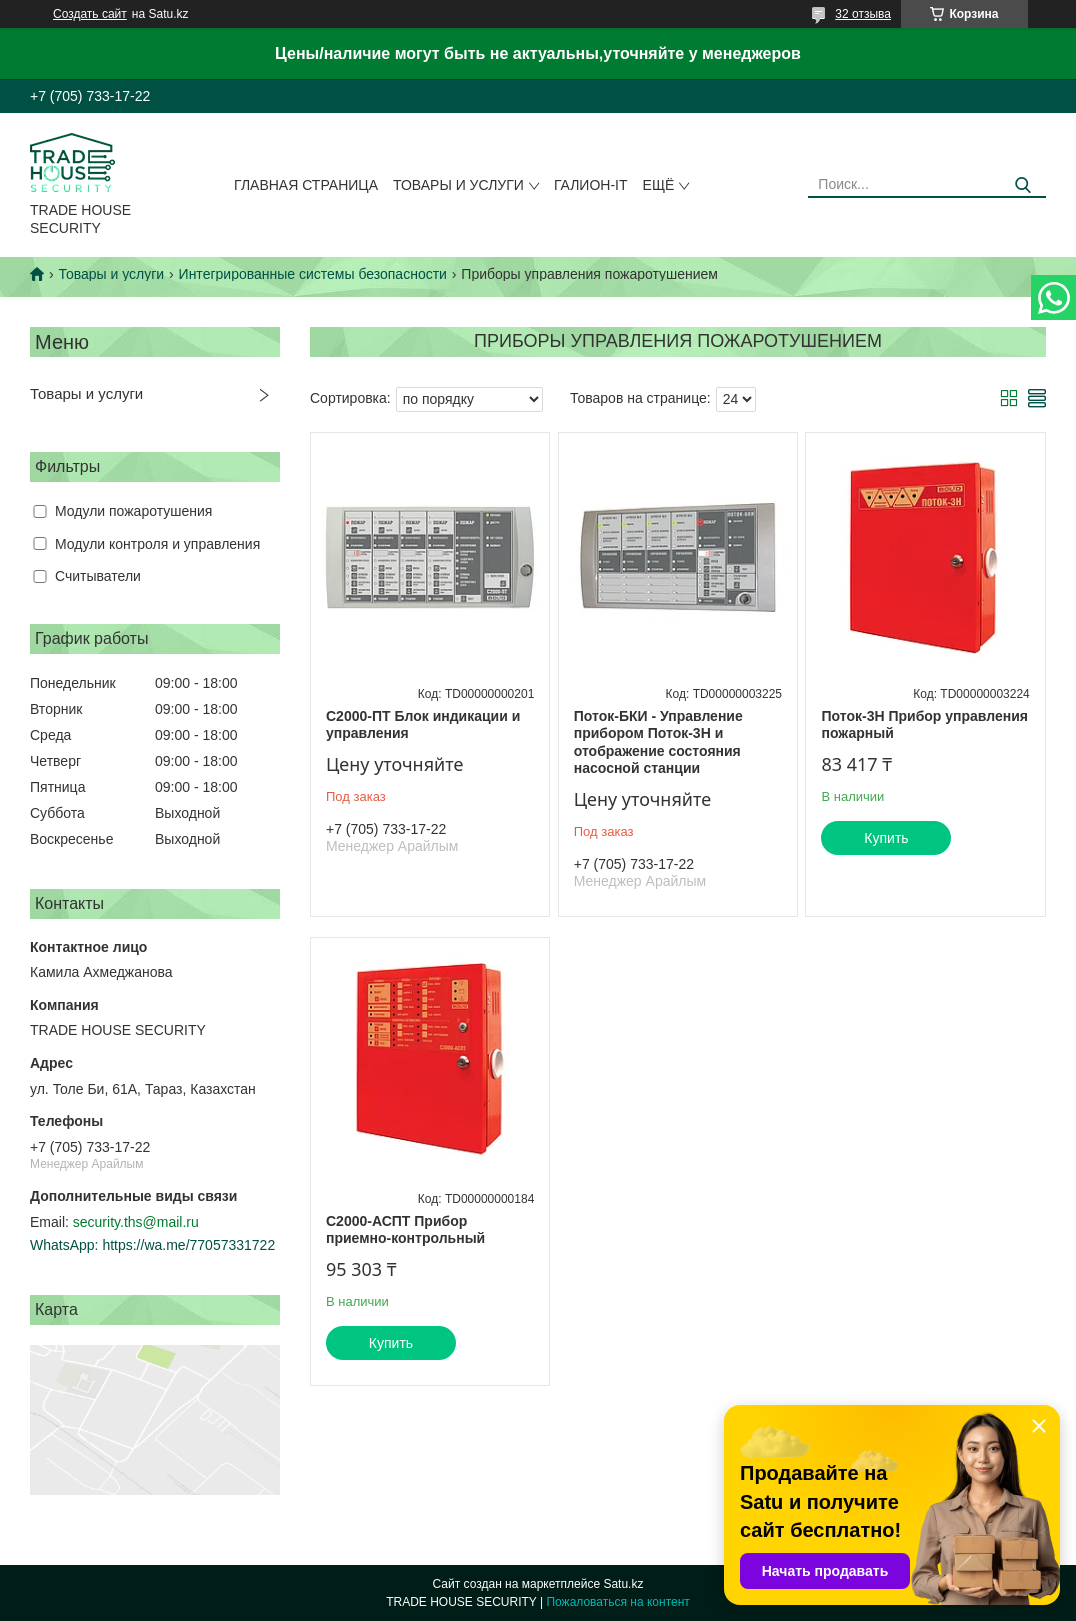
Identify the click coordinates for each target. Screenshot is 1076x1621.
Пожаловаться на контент (617, 1602)
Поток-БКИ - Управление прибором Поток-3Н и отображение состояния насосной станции (658, 742)
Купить (886, 838)
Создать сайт (90, 14)
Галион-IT (591, 185)
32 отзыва (863, 14)
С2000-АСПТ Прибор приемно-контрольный (405, 1230)
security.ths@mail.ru (136, 1222)
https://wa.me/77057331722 (188, 1245)
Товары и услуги (458, 185)
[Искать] (1023, 185)
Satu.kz (623, 1584)
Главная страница (306, 185)
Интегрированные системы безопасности (313, 274)
